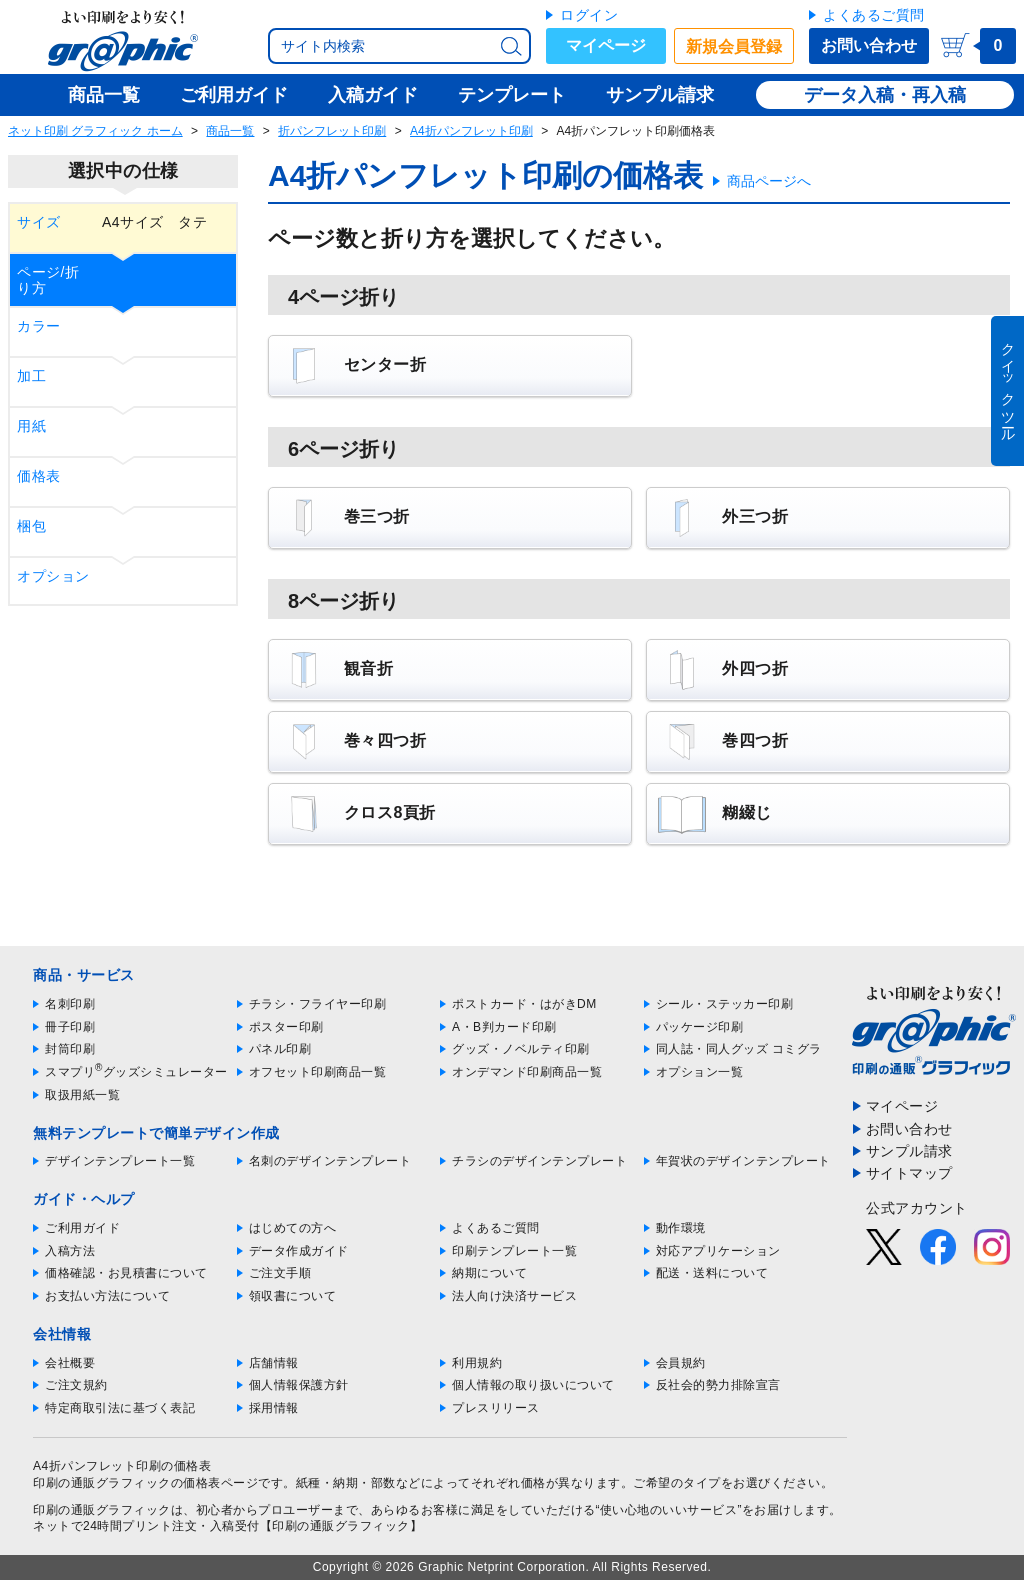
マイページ (606, 45)
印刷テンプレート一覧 (514, 1251)
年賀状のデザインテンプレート (743, 1161)
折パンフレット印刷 (332, 131)
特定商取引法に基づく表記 (120, 1408)
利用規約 (477, 1363)
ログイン (589, 15)
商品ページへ (769, 181)
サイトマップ (909, 1173)
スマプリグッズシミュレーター (136, 1072)
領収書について (293, 1296)
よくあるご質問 (874, 15)
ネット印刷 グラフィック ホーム (95, 131)
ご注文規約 (76, 1385)
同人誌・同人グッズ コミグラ (739, 1049)
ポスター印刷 (286, 1027)
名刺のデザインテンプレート (330, 1161)
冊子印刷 (70, 1027)
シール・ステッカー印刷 (725, 1004)
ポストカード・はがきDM (524, 1004)
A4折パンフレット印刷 (471, 131)
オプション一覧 (700, 1072)
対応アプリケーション (718, 1251)
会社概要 (70, 1363)
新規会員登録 (734, 46)
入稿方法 (70, 1251)
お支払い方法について (107, 1296)
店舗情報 (274, 1363)
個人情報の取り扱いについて (533, 1385)
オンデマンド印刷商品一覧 (527, 1072)
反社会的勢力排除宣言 (718, 1385)
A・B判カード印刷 (504, 1027)
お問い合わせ (869, 45)
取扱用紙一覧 (82, 1095)
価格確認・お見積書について (126, 1273)
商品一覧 (230, 131)
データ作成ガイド (299, 1251)
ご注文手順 (280, 1273)
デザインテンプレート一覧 (120, 1161)
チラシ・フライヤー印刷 (318, 1004)
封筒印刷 (70, 1049)
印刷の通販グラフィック (102, 1510)
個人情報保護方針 (299, 1385)
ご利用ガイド (82, 1228)
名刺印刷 (70, 1004)
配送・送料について (712, 1273)
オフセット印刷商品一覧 (318, 1072)
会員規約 (681, 1363)
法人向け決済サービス (514, 1296)
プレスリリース (496, 1408)
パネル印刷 (280, 1049)
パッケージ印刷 (700, 1027)
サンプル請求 (909, 1151)
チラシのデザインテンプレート (539, 1161)
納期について (489, 1273)
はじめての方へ (293, 1228)
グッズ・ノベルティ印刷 (521, 1049)
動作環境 (681, 1228)
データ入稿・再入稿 (885, 95)
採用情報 (274, 1408)
